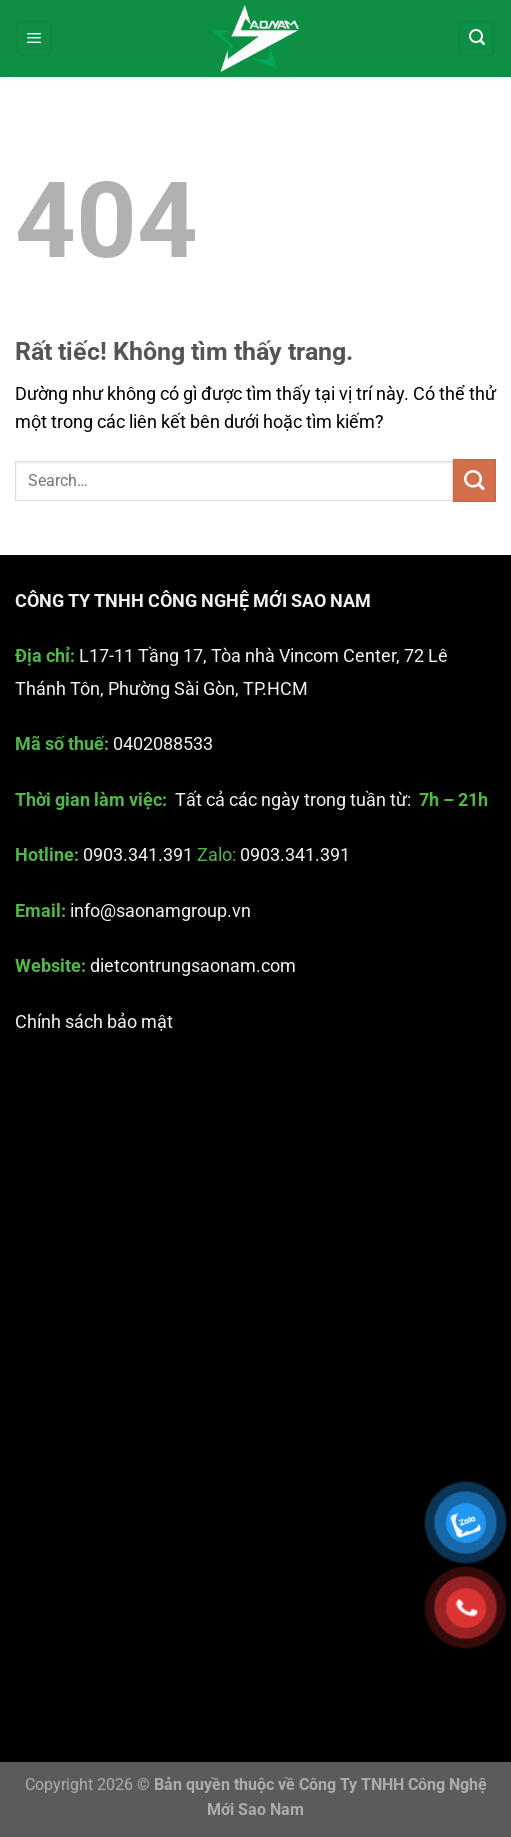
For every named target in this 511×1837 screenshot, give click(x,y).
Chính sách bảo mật (94, 1022)
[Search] (476, 39)
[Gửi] (474, 480)
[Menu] (34, 39)
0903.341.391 (138, 856)
